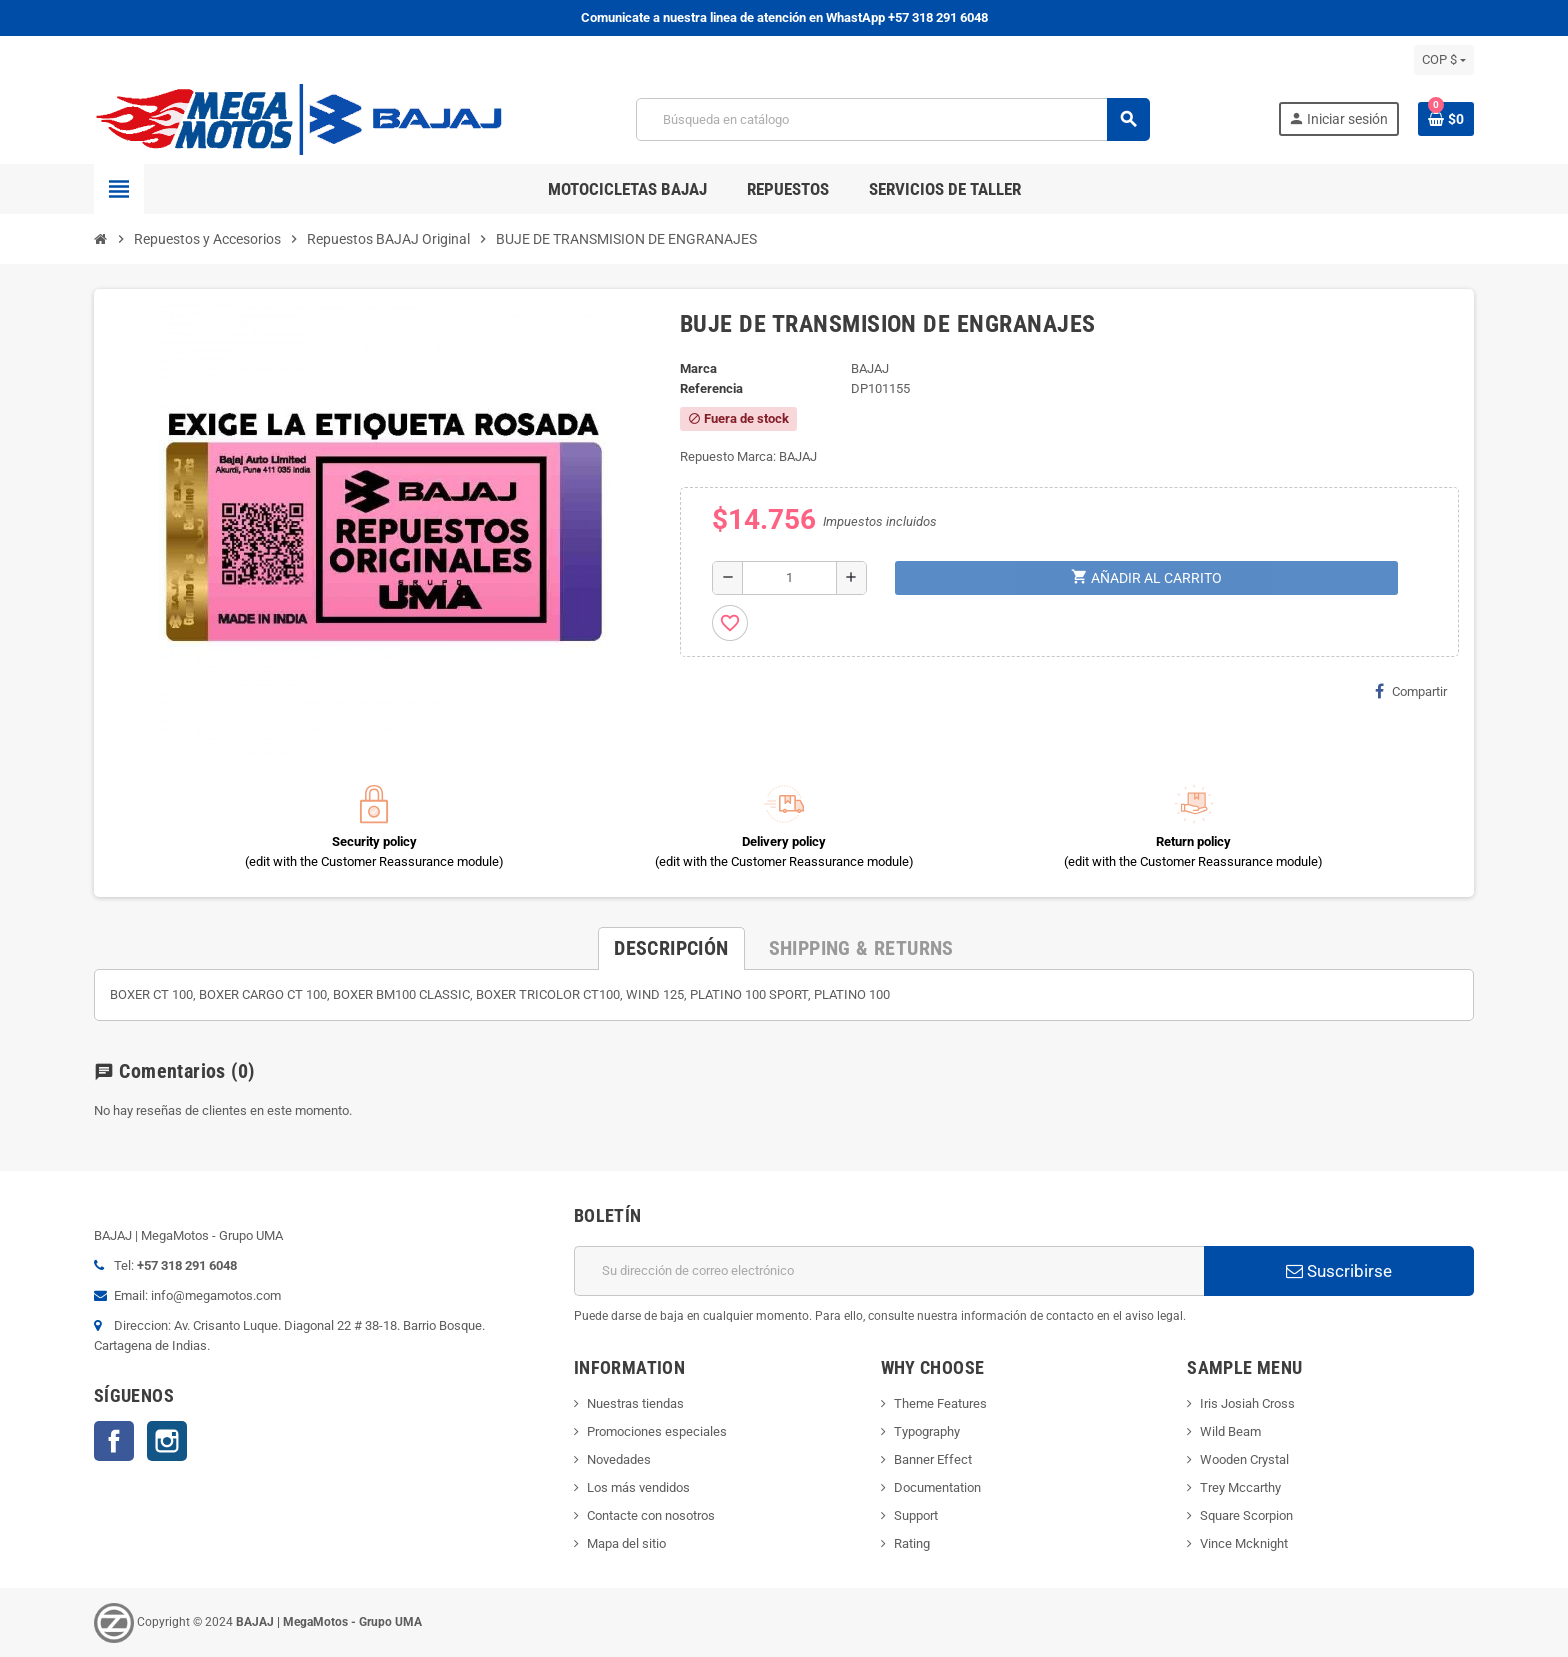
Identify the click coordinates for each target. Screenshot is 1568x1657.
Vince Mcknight (1244, 1543)
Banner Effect (933, 1459)
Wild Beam (1230, 1431)
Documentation (937, 1487)
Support (916, 1515)
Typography (927, 1431)
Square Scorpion (1246, 1515)
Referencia (711, 388)
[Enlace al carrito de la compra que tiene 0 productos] (1446, 119)
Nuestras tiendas (635, 1403)
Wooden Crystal (1244, 1459)
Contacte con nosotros (651, 1515)
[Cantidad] (789, 578)
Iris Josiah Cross (1247, 1403)
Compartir (1411, 691)
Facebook (114, 1441)
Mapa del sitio (626, 1543)
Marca (698, 368)
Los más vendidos (638, 1487)
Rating (912, 1543)
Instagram (167, 1441)
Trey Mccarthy (1240, 1487)
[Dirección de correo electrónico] (889, 1271)
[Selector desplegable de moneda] (1444, 60)
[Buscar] (892, 119)
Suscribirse (1339, 1271)
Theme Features (940, 1403)
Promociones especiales (657, 1431)
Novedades (619, 1459)
